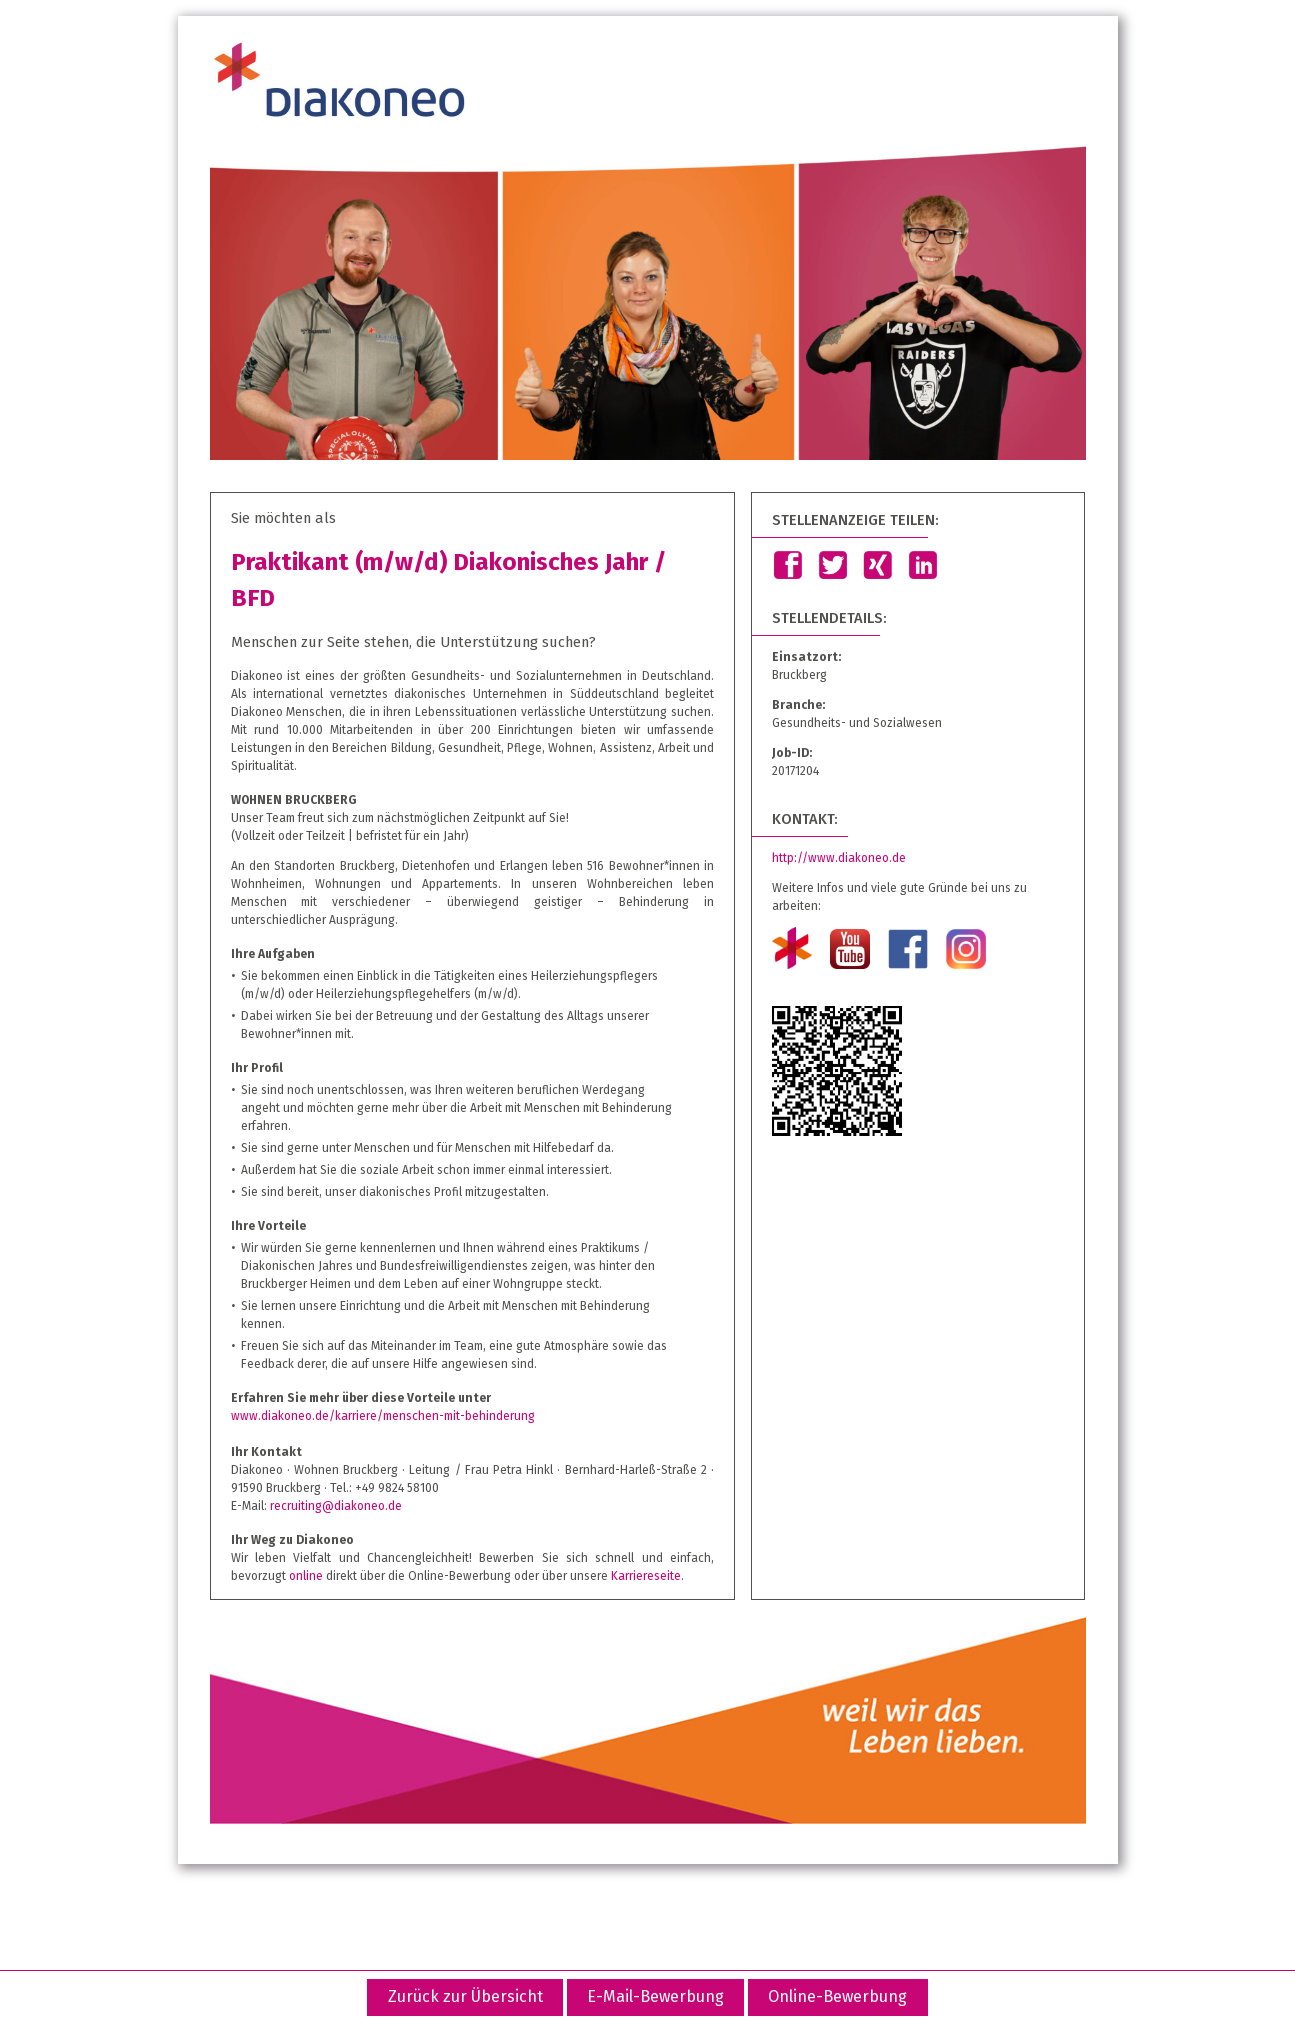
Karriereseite (646, 1576)
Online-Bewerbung (837, 1996)
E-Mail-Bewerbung (655, 1996)
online (306, 1576)
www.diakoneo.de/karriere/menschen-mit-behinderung (383, 1416)
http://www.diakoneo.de (839, 858)
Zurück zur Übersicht (465, 1996)
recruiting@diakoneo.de (336, 1506)
